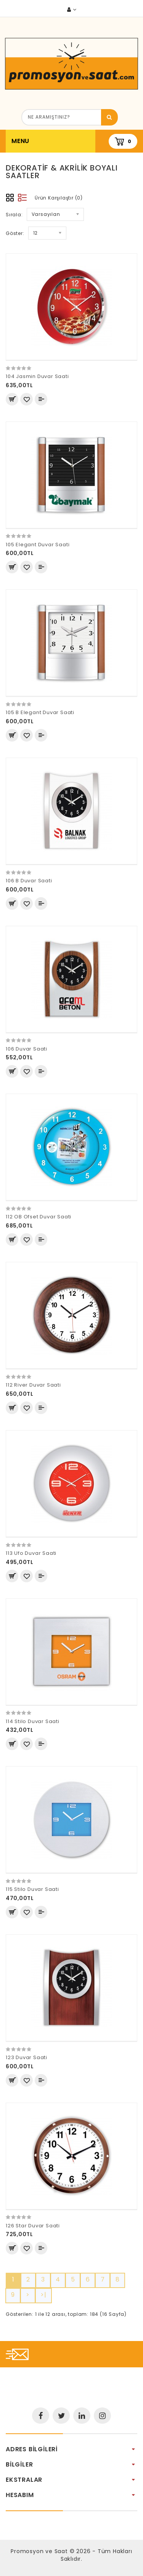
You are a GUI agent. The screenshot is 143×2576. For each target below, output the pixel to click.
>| (43, 2294)
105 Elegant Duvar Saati (37, 544)
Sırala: (14, 214)
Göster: (15, 233)
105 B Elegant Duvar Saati (40, 712)
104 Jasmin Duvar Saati (37, 376)
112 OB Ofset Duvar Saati (38, 1216)
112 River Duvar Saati (33, 1385)
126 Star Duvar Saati (33, 2225)
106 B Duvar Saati (29, 880)
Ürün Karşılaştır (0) (59, 198)
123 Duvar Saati (26, 2057)
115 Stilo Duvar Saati (32, 1889)
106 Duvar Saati (26, 1048)
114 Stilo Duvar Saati (32, 1721)
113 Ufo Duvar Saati (31, 1553)
